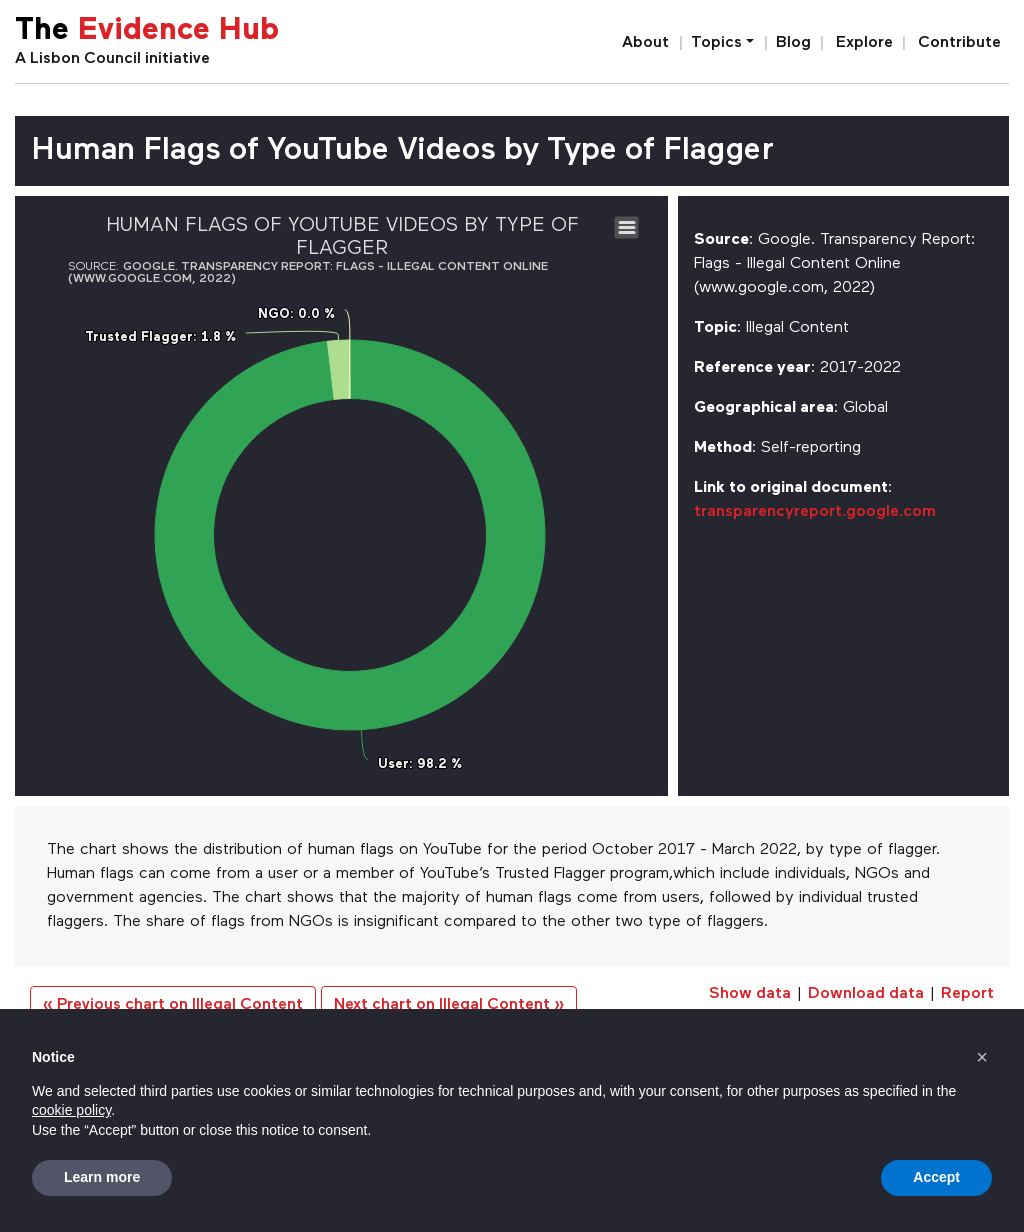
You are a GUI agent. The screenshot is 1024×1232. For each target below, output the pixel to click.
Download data (866, 994)
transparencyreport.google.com (815, 512)
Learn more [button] (102, 1177)
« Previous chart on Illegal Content (173, 1005)
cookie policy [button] (71, 1110)
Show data (750, 994)
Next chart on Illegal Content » (449, 1005)
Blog (793, 43)
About (645, 43)
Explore (864, 43)
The (147, 31)
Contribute (959, 43)
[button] (982, 1057)
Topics (716, 43)
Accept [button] (936, 1177)
